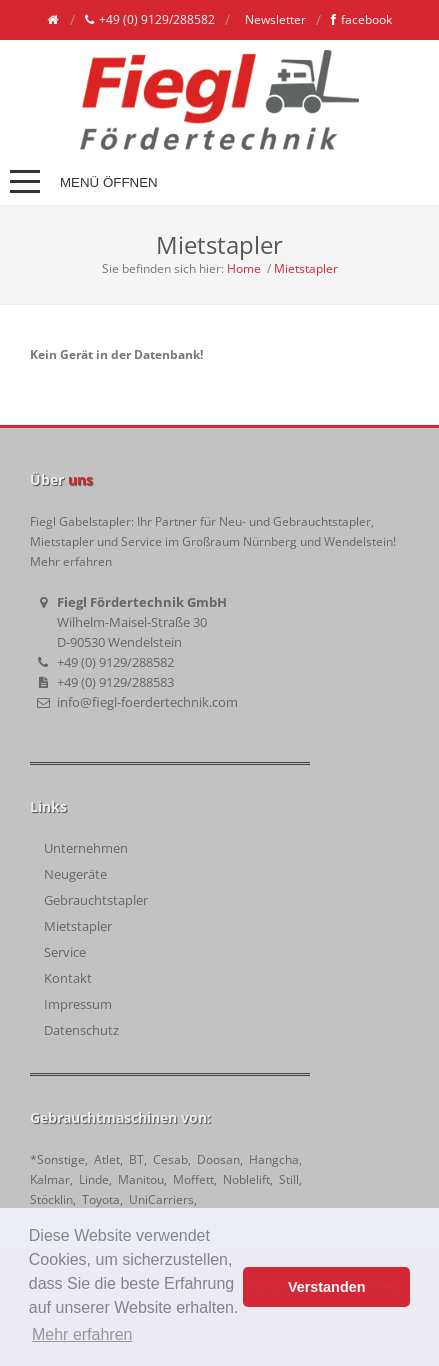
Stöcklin (51, 1199)
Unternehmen (86, 848)
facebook (361, 20)
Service (65, 952)
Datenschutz (81, 1030)
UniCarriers (161, 1199)
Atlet (107, 1159)
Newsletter (274, 19)
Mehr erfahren (71, 561)
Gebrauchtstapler (96, 900)
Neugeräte (75, 874)
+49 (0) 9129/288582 (150, 20)
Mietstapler (306, 268)
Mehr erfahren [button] (82, 1334)
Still (289, 1179)
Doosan (218, 1159)
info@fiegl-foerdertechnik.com (147, 702)
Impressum (78, 1004)
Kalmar (50, 1179)
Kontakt (68, 978)
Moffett (193, 1179)
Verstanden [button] (327, 1287)
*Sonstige (57, 1159)
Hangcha (274, 1159)
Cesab (170, 1159)
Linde (94, 1179)
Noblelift (246, 1179)
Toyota (101, 1199)
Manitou (141, 1179)
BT (136, 1159)
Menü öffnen (109, 182)
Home (244, 268)
